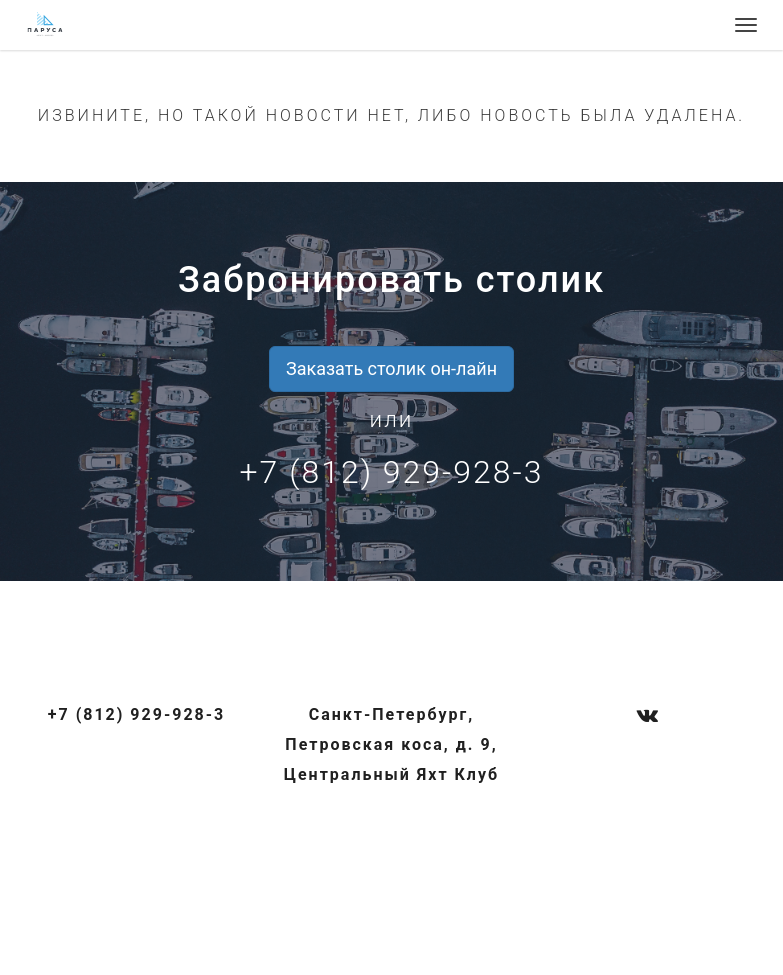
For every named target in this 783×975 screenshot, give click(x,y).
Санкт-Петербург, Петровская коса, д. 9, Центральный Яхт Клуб (391, 744)
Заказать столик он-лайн (391, 368)
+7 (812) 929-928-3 (392, 472)
